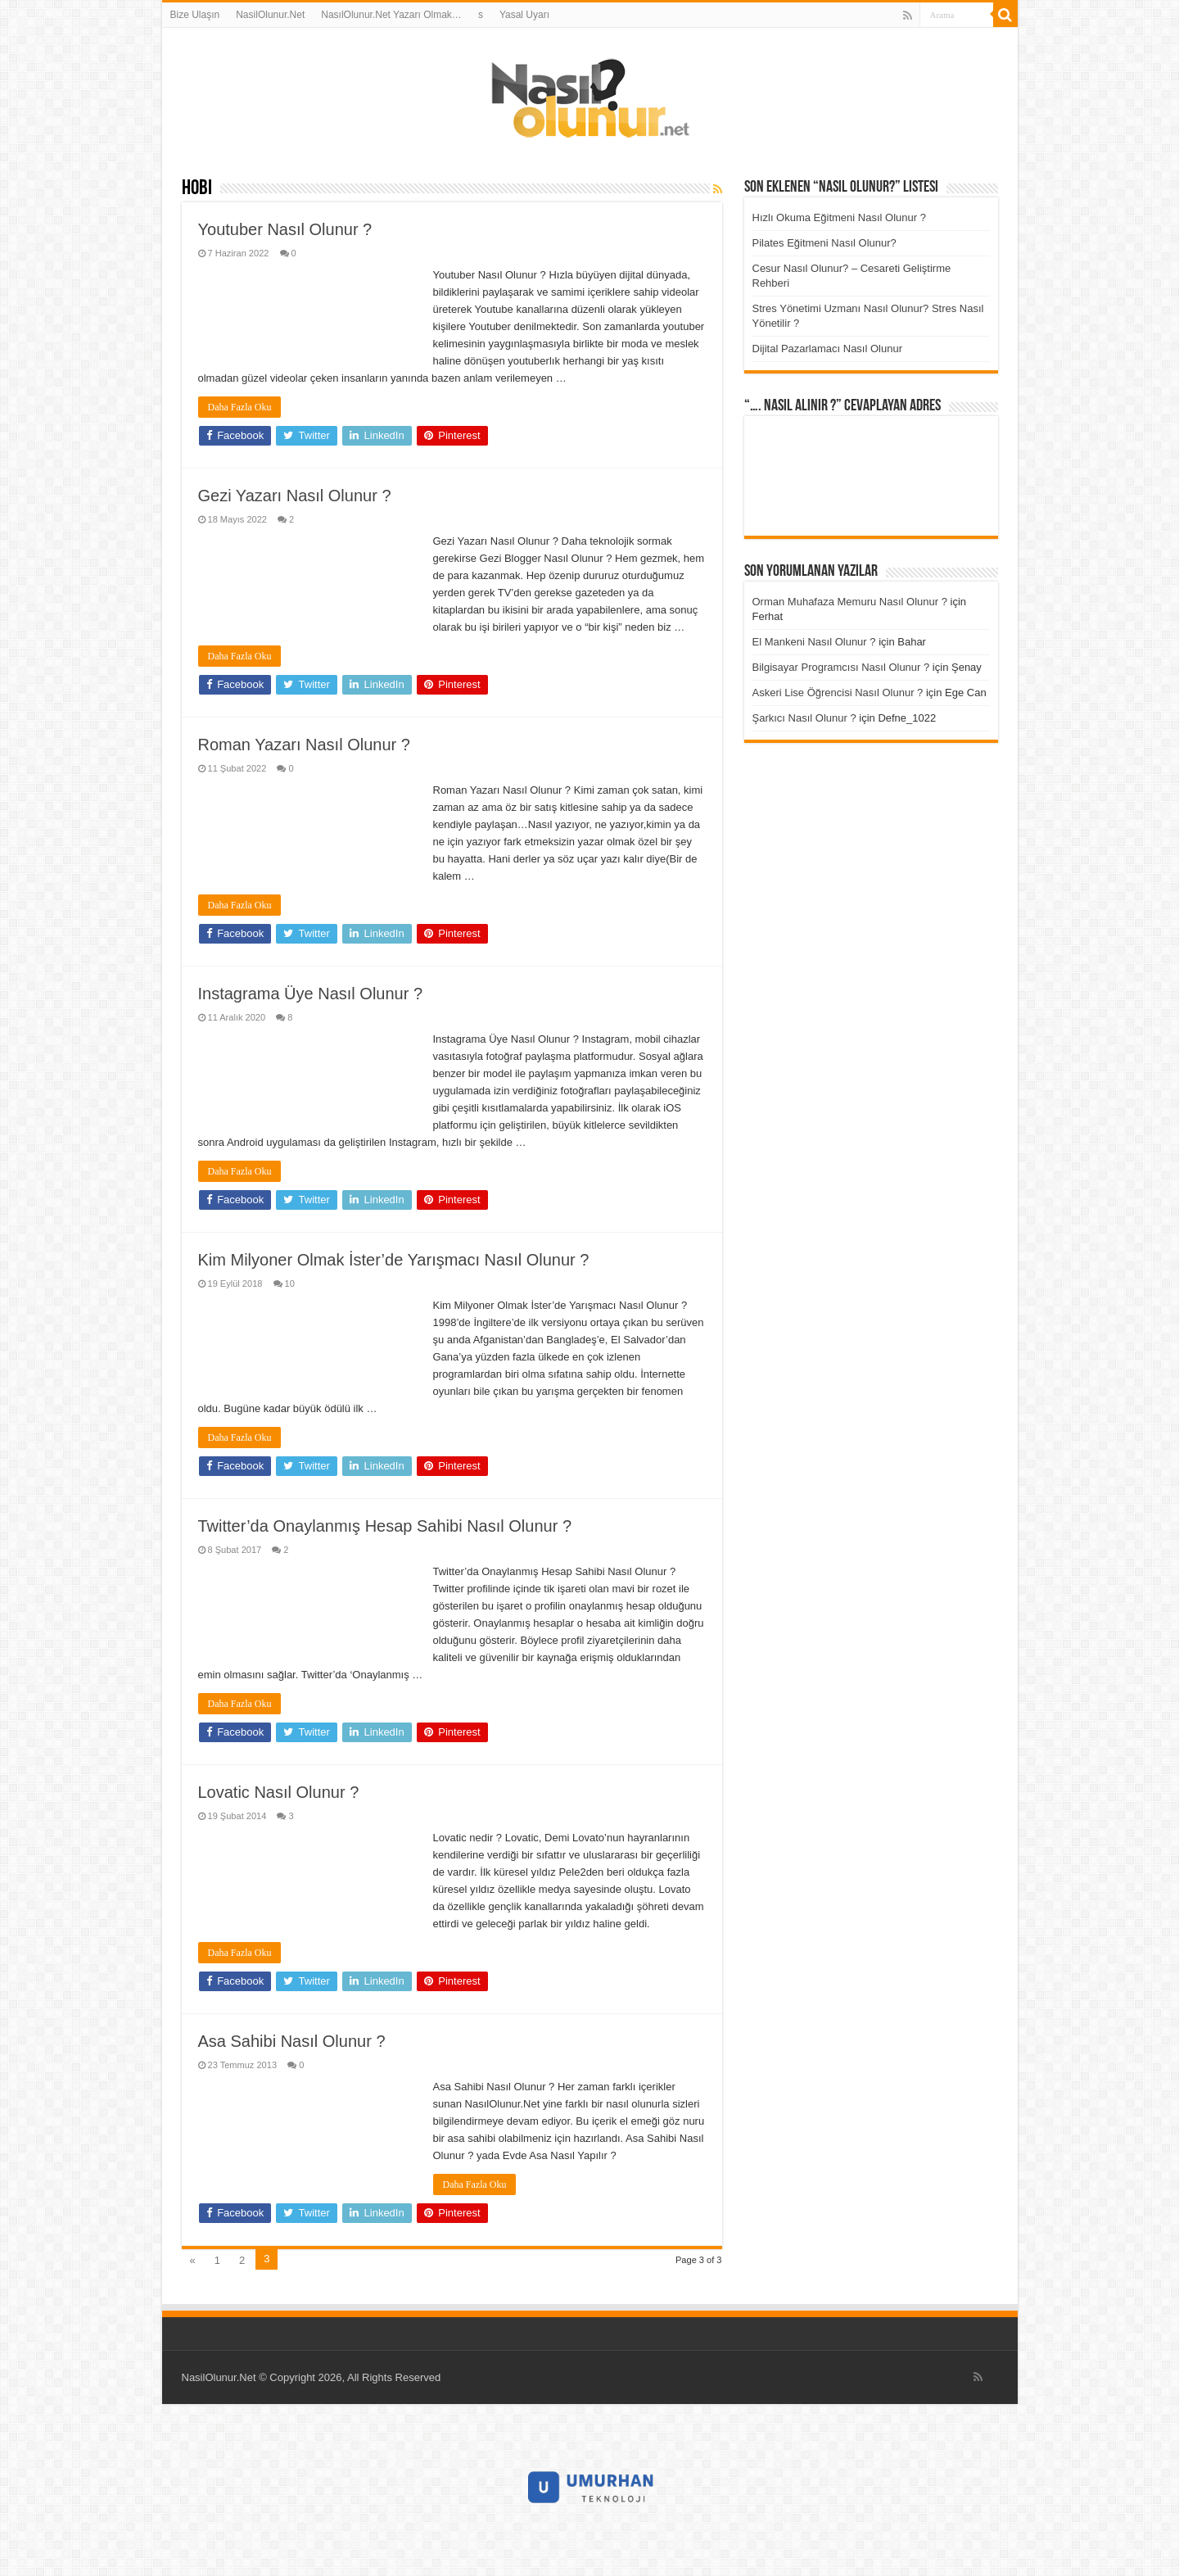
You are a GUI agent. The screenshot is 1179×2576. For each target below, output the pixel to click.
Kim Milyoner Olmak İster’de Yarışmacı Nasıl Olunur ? (394, 1260)
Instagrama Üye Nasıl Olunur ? (310, 994)
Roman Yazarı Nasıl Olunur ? (304, 745)
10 (290, 1283)
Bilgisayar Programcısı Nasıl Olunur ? (841, 667)
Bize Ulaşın (195, 14)
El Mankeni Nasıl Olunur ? (814, 642)
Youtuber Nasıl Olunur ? (285, 229)
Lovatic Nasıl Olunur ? (278, 1792)
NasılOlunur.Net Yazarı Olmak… (391, 14)
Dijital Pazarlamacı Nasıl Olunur (827, 348)
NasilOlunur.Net (270, 14)
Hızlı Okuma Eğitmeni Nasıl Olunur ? (839, 217)
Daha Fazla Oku (240, 407)
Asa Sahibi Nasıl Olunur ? (292, 2041)
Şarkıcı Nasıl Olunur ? (804, 718)
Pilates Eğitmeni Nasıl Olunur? (824, 243)
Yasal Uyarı (524, 14)
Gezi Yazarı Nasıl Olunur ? (294, 496)
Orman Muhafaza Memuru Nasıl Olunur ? (849, 601)
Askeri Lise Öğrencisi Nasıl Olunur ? (838, 692)
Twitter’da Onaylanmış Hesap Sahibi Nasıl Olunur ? (385, 1526)
